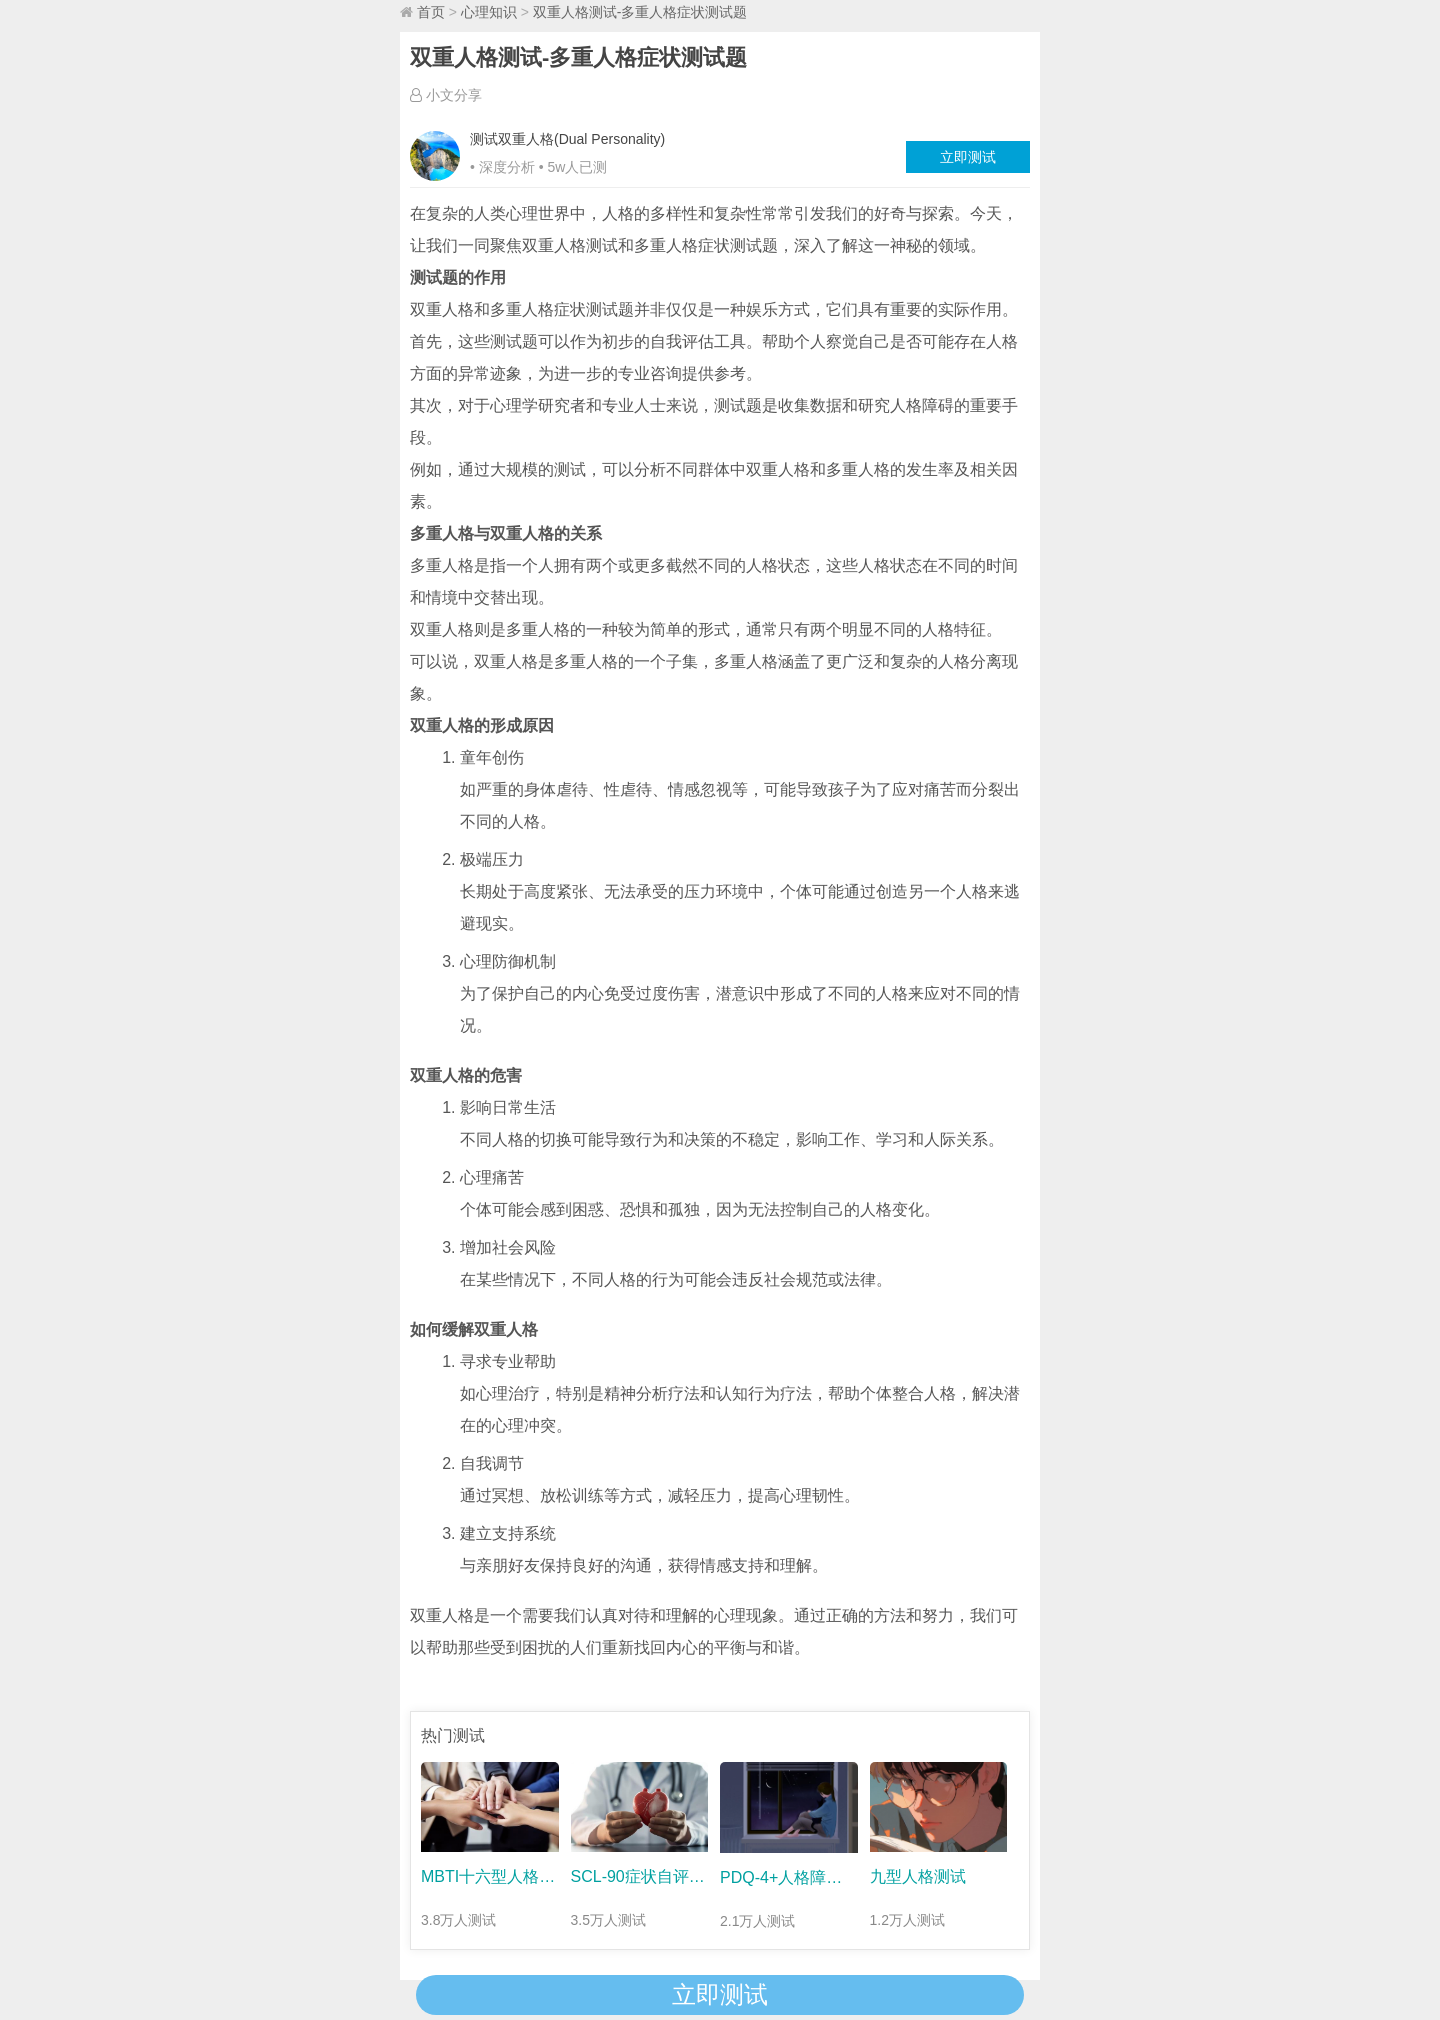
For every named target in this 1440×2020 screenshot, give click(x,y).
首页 (431, 12)
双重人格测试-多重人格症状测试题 (640, 12)
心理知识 (489, 12)
